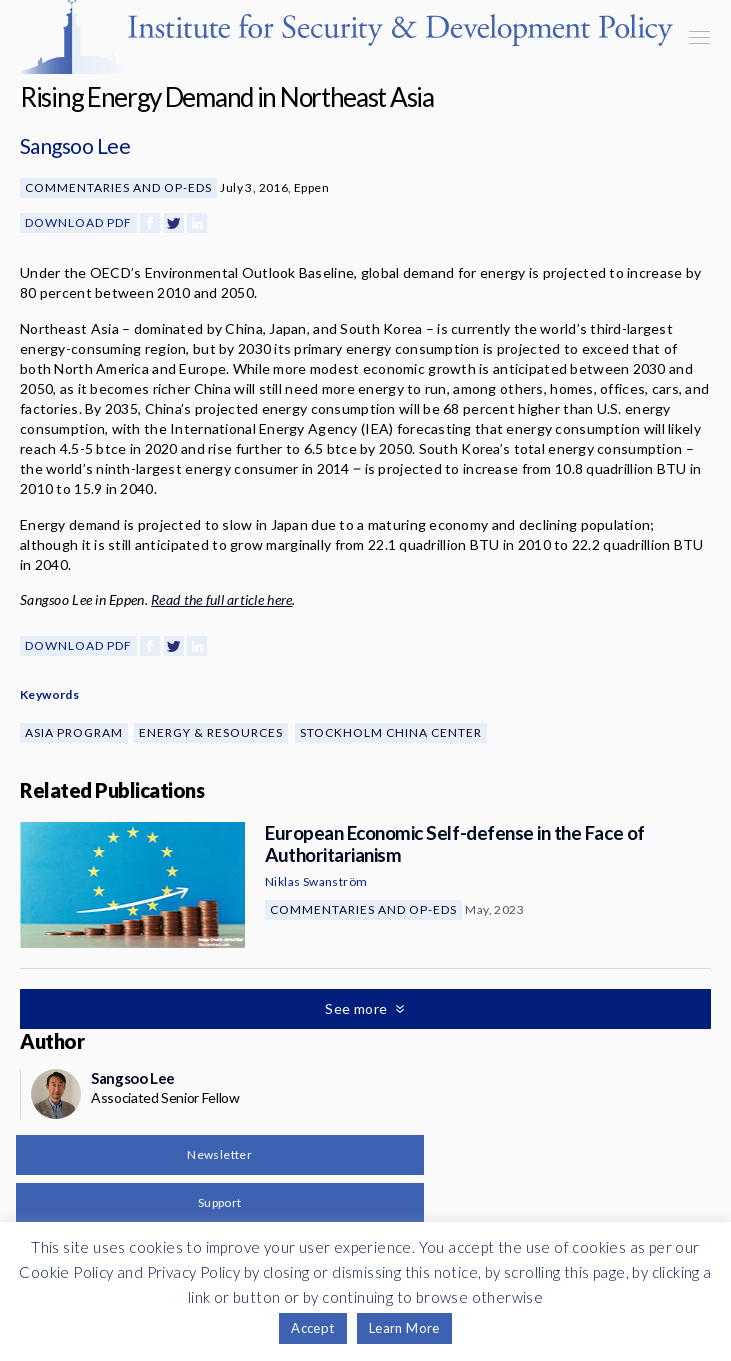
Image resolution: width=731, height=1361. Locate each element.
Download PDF (78, 222)
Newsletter (219, 1154)
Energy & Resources (211, 732)
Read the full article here (221, 599)
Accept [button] (312, 1328)
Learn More (404, 1328)
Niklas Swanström (316, 881)
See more (358, 1008)
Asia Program (74, 732)
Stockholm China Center (391, 732)
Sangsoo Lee (75, 145)
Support (220, 1202)
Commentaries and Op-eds (118, 187)
